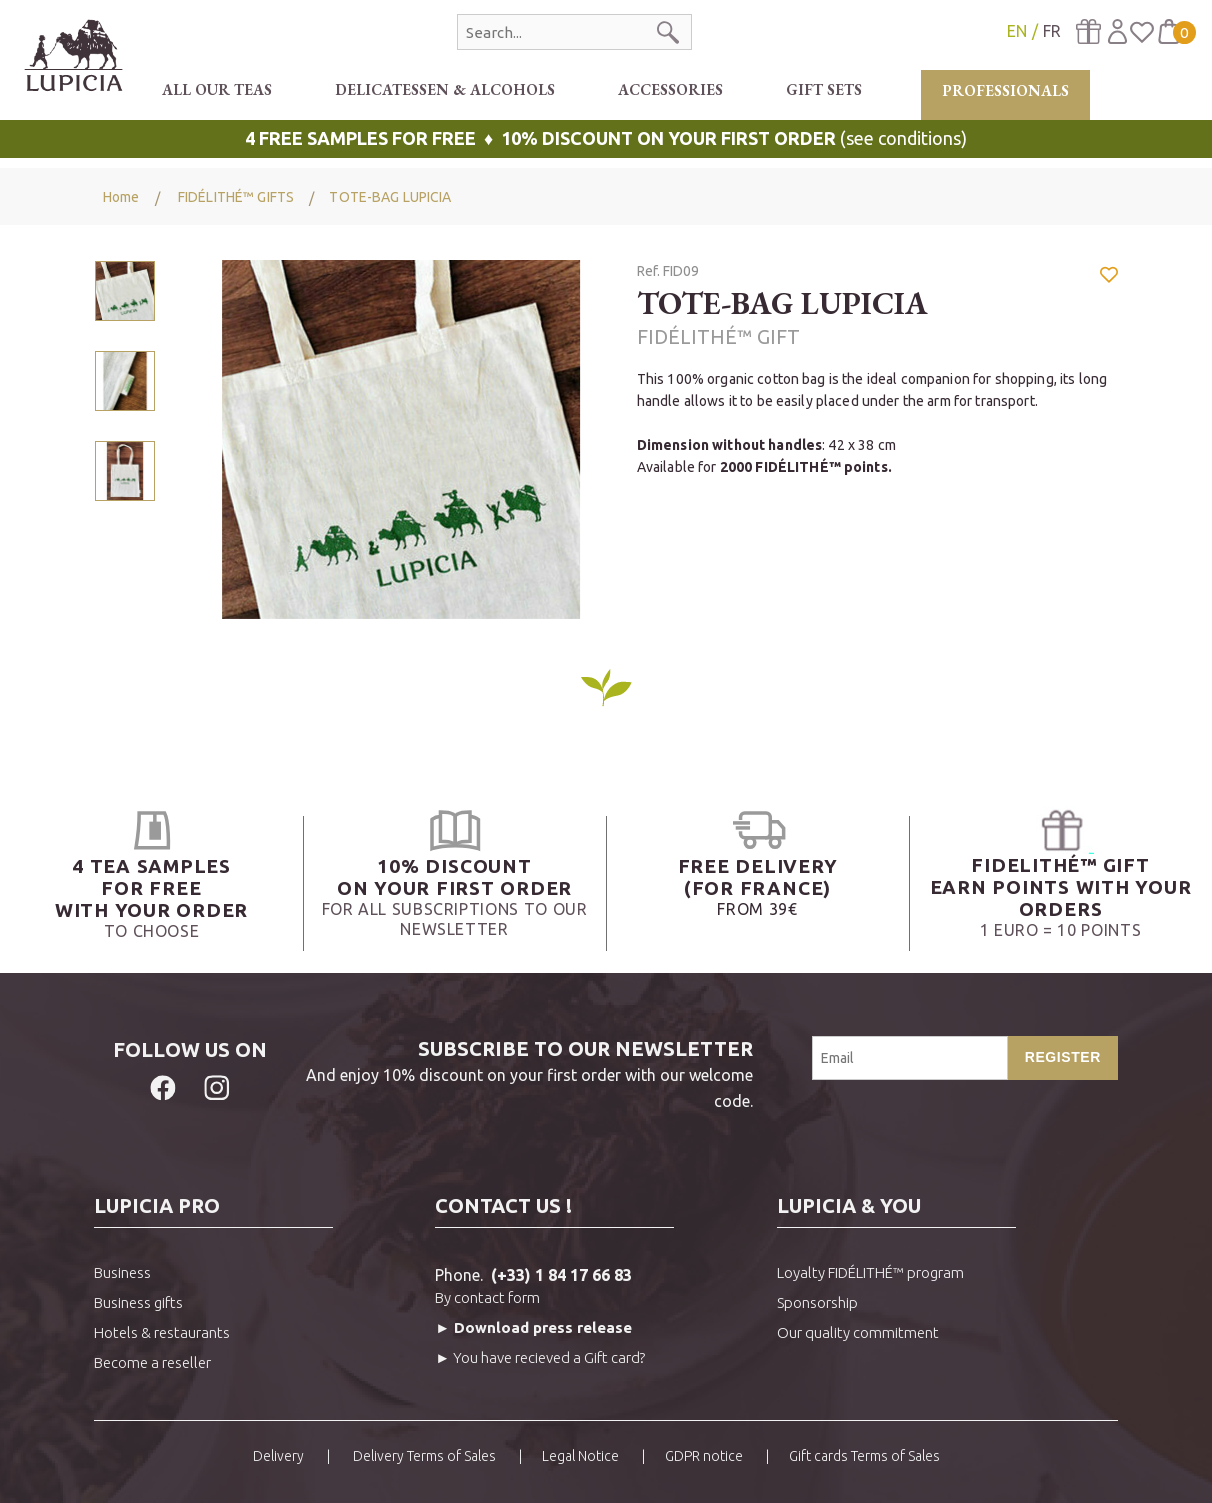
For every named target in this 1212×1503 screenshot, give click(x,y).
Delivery (278, 1456)
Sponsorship (817, 1302)
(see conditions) (606, 138)
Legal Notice (580, 1456)
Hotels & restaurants (162, 1332)
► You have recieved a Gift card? (540, 1357)
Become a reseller (152, 1362)
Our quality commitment (858, 1332)
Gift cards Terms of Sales (864, 1456)
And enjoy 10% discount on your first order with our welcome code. (519, 1073)
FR (1052, 31)
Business (122, 1272)
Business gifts (138, 1302)
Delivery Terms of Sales (423, 1456)
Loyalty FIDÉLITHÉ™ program (870, 1272)
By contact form (487, 1297)
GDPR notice (704, 1456)
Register (1063, 1057)
